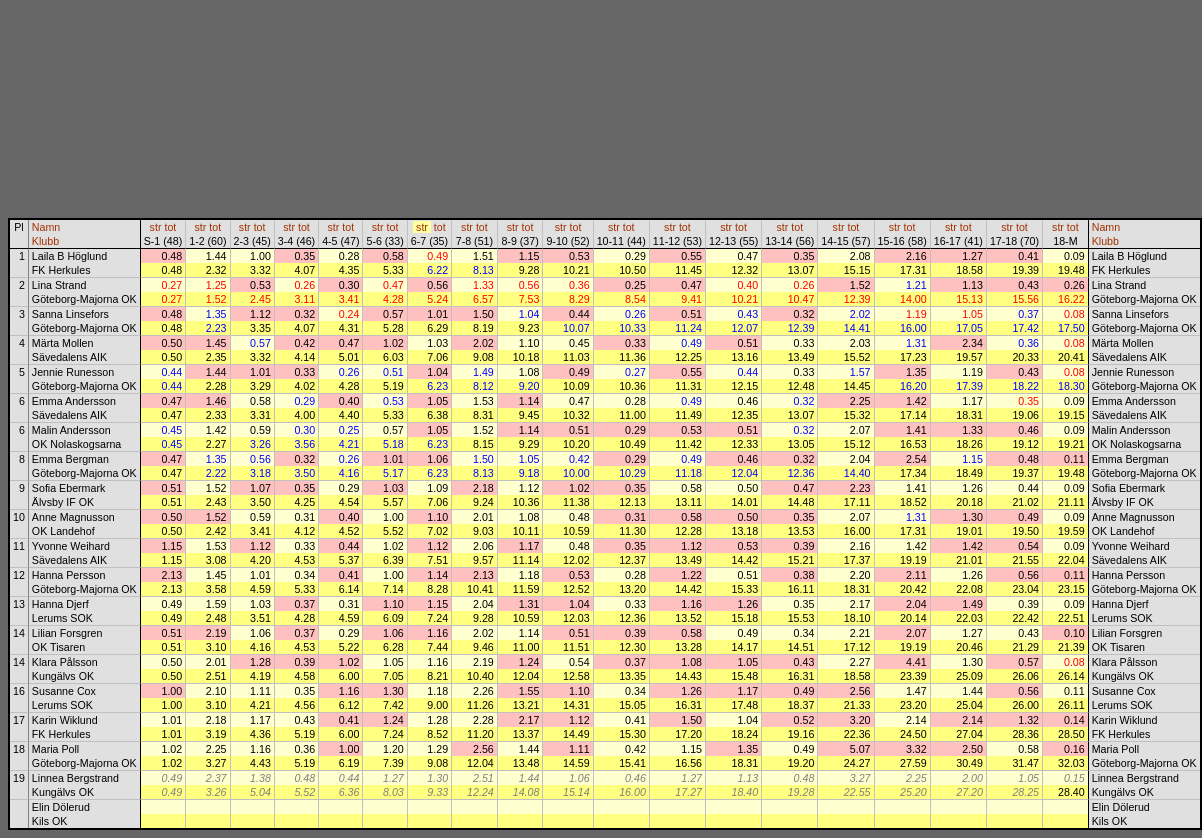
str (156, 227)
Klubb (45, 241)
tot (170, 227)
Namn (46, 227)
